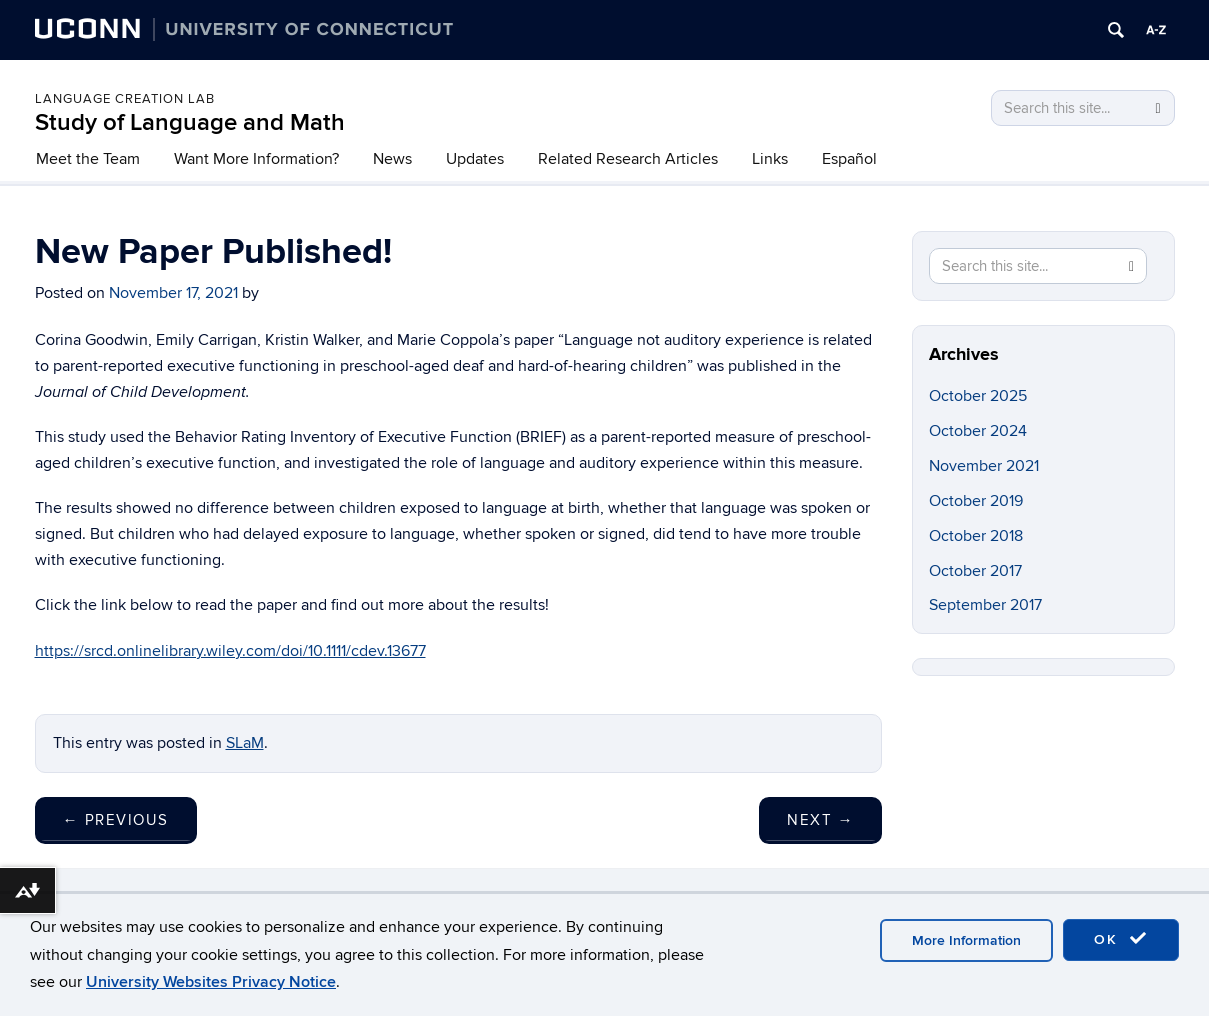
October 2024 (978, 431)
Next (820, 820)
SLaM (245, 743)
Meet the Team (88, 159)
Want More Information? (256, 159)
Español (849, 159)
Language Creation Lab (125, 99)
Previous (116, 820)
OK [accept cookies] (1121, 939)
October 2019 (976, 501)
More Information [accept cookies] (966, 940)
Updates (475, 159)
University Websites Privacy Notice (211, 982)
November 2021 (984, 466)
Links (770, 159)
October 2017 (975, 571)
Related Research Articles (628, 159)
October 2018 (976, 536)
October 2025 (978, 396)
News (392, 159)
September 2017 (985, 605)
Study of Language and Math (190, 122)
